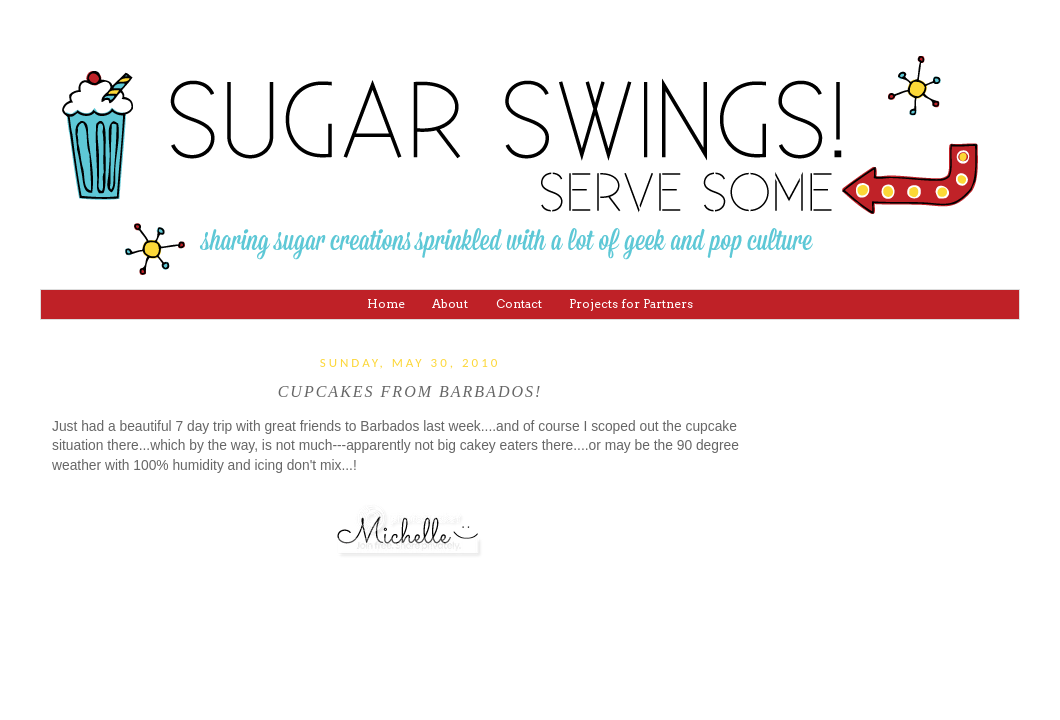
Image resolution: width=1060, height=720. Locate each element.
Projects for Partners (631, 303)
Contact (519, 303)
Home (386, 303)
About (450, 303)
